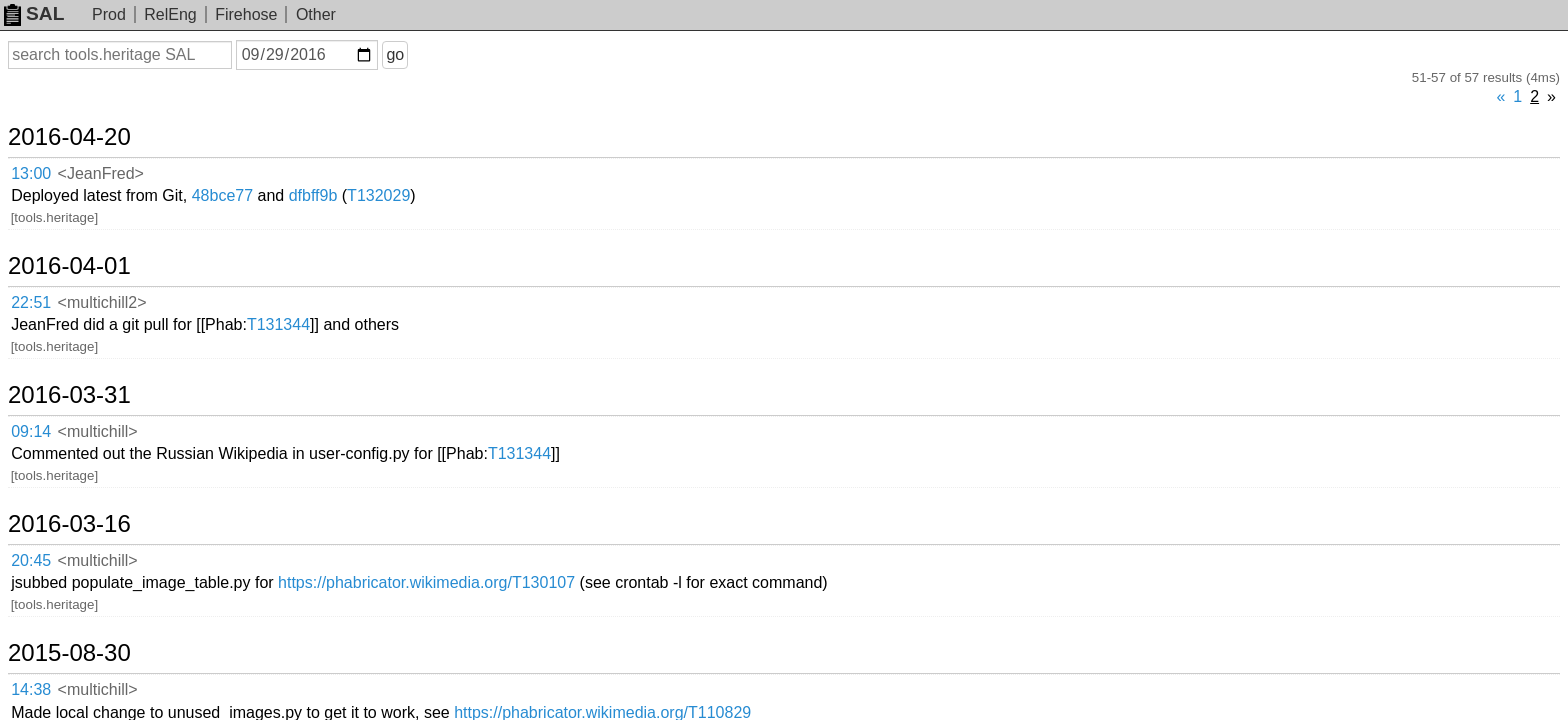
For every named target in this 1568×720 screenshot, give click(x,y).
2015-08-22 (93, 524)
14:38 (51, 453)
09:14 (51, 296)
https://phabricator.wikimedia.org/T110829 (748, 452)
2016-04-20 (93, 107)
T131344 (423, 217)
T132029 (524, 139)
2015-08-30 (93, 420)
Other (316, 14)
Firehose (246, 14)
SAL (34, 13)
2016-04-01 (93, 185)
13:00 (51, 140)
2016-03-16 (93, 342)
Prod (109, 14)
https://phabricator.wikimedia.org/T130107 (572, 374)
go (419, 54)
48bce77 (367, 139)
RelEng (170, 14)
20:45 (51, 375)
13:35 (51, 557)
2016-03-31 (93, 263)
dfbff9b (458, 139)
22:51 (51, 218)
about (1524, 700)
